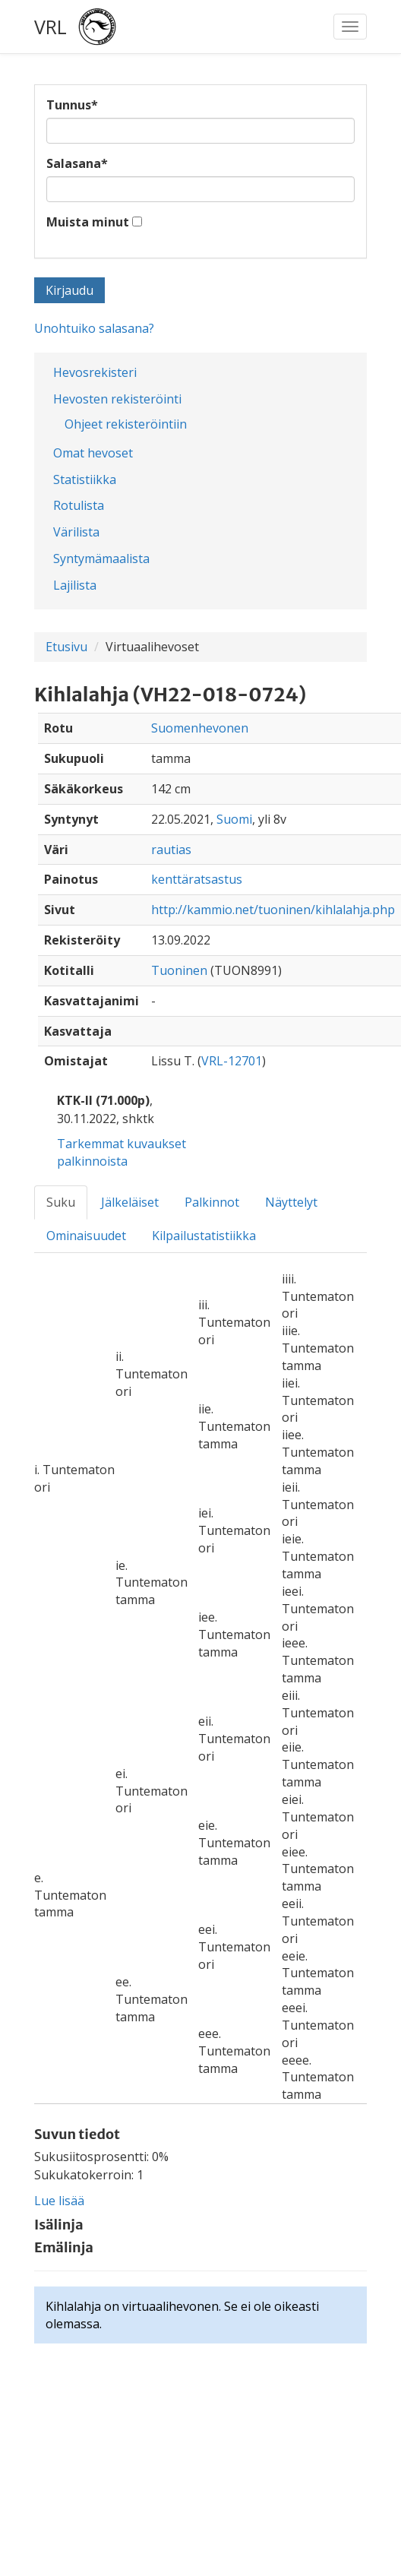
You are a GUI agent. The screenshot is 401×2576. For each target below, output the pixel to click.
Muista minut (87, 222)
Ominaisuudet (86, 1235)
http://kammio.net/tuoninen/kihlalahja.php (273, 909)
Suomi (234, 819)
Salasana (77, 163)
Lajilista (74, 585)
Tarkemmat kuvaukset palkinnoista (121, 1152)
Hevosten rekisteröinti (117, 399)
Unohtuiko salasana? (94, 328)
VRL (50, 27)
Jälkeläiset (130, 1202)
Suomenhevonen (199, 728)
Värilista (76, 532)
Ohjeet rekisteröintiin (126, 424)
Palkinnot (212, 1202)
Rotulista (78, 505)
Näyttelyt (291, 1202)
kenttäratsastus (196, 879)
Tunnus (72, 105)
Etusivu (66, 646)
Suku (60, 1202)
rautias (171, 849)
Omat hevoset (93, 453)
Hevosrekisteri (95, 372)
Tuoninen (179, 970)
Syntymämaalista (101, 558)
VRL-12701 (231, 1060)
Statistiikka (84, 479)
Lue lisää (59, 2200)
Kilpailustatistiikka (204, 1235)
